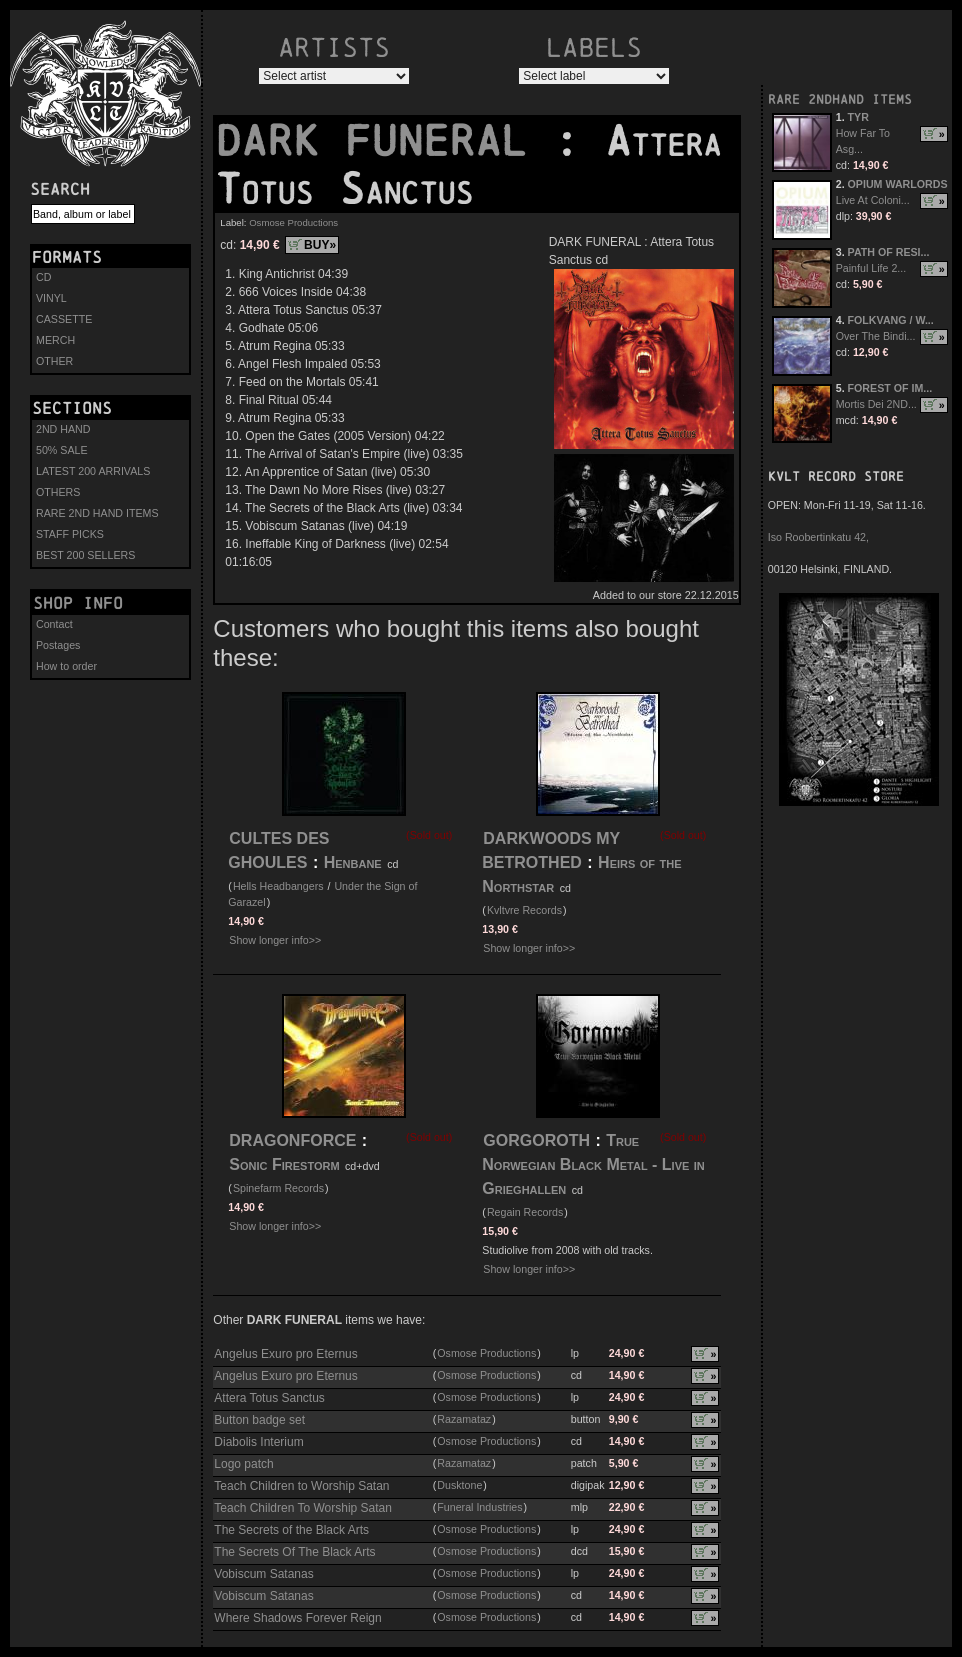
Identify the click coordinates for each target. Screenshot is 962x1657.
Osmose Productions (293, 222)
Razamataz (464, 1419)
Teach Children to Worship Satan (301, 1486)
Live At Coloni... (873, 200)
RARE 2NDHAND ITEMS (840, 99)
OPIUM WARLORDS (898, 184)
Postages (58, 645)
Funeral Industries (479, 1507)
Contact (54, 624)
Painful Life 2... (871, 268)
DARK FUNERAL (384, 141)
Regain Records (525, 1212)
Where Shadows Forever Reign (297, 1618)
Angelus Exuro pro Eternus (285, 1354)
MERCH (55, 340)
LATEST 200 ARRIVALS (93, 471)
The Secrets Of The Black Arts (294, 1552)
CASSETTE (64, 319)
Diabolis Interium (258, 1442)
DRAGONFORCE (292, 1140)
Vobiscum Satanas (263, 1574)
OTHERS (58, 492)
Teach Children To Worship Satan (303, 1508)
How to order (66, 666)
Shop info (78, 603)
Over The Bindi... (876, 336)
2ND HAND (63, 429)
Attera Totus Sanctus (269, 1398)
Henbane (353, 862)
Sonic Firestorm (284, 1164)
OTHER (54, 361)
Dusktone (459, 1485)
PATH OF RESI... (889, 252)
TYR (858, 117)
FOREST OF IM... (890, 388)
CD (43, 277)
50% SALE (62, 450)
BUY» (320, 245)
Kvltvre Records (524, 910)
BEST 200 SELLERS (85, 555)
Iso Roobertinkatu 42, (818, 537)
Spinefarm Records (278, 1188)
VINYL (51, 298)
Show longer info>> (275, 940)
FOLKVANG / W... (891, 320)
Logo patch (243, 1464)
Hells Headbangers (278, 886)
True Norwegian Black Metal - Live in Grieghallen (593, 1164)
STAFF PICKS (70, 534)
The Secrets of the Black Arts (291, 1530)
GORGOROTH (536, 1140)
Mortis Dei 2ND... (876, 404)
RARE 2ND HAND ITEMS (97, 513)
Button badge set (259, 1420)
